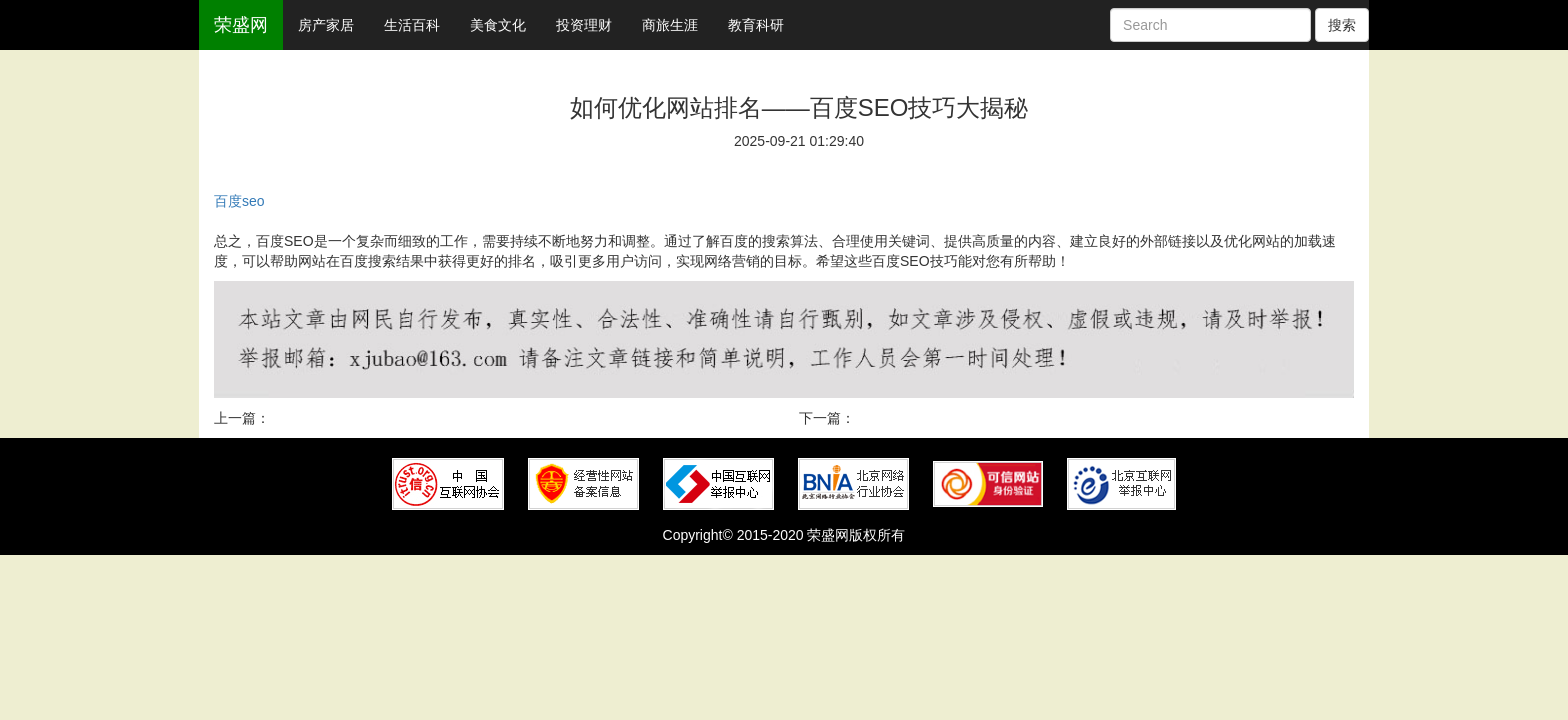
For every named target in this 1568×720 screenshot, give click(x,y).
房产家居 (326, 25)
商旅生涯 (670, 25)
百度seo (239, 201)
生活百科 (412, 25)
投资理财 (584, 25)
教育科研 (756, 25)
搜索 (1342, 25)
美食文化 (498, 25)
